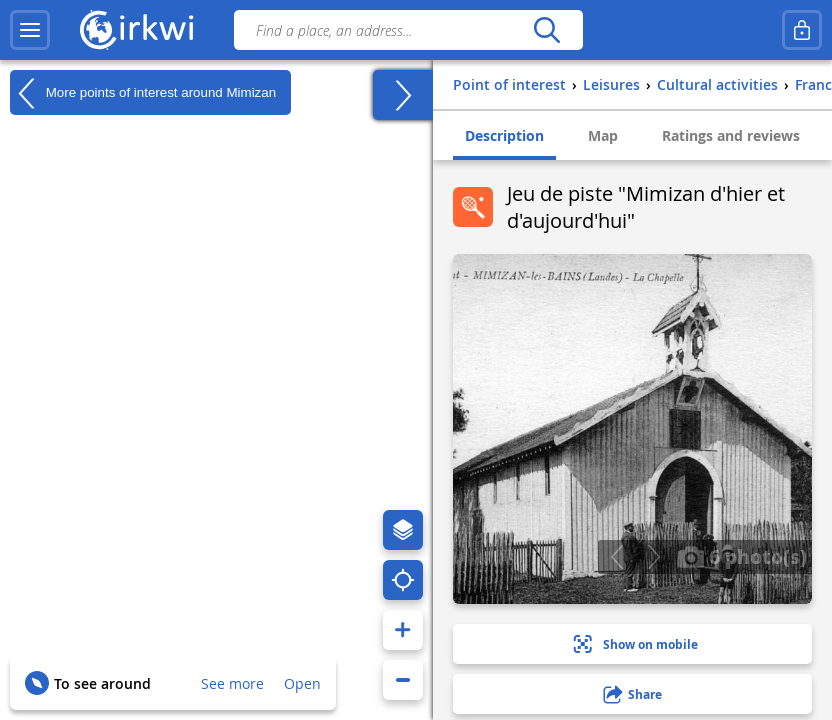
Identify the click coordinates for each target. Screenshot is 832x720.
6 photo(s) (742, 556)
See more (232, 683)
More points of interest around (143, 93)
